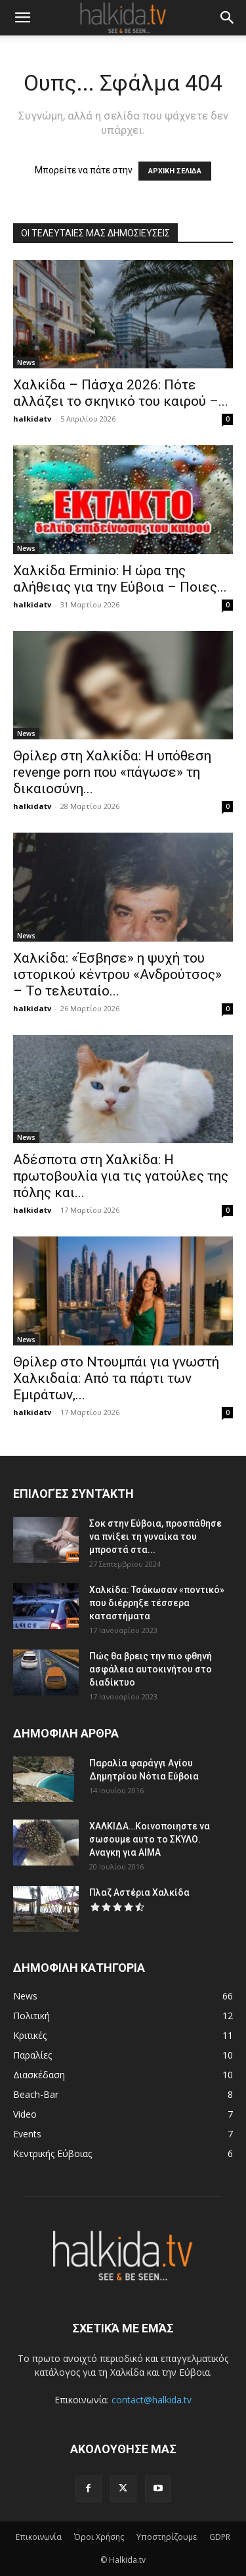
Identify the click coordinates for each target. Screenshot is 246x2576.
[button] (22, 17)
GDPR (219, 2537)
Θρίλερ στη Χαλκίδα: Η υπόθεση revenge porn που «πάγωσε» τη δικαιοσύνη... (112, 772)
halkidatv (32, 419)
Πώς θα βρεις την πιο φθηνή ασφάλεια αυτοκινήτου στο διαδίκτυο (150, 1669)
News (26, 362)
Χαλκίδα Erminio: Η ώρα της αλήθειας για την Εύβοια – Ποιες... (120, 579)
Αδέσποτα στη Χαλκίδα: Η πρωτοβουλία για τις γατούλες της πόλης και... (120, 1176)
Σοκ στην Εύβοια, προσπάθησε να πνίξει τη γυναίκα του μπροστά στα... (155, 1536)
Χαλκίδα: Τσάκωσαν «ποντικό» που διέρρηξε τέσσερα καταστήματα (156, 1602)
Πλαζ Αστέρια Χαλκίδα (139, 1892)
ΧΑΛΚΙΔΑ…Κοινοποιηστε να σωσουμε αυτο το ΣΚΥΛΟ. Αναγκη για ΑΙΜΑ (149, 1839)
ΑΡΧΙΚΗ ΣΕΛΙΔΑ (174, 171)
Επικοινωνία (39, 2537)
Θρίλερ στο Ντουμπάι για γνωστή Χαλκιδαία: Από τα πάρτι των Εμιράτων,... (116, 1378)
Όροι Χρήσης (99, 2537)
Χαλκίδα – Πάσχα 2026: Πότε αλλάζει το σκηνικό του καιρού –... (120, 393)
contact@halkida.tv (152, 2399)
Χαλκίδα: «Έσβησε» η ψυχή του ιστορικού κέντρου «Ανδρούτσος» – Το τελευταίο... (117, 974)
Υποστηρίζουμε (166, 2537)
